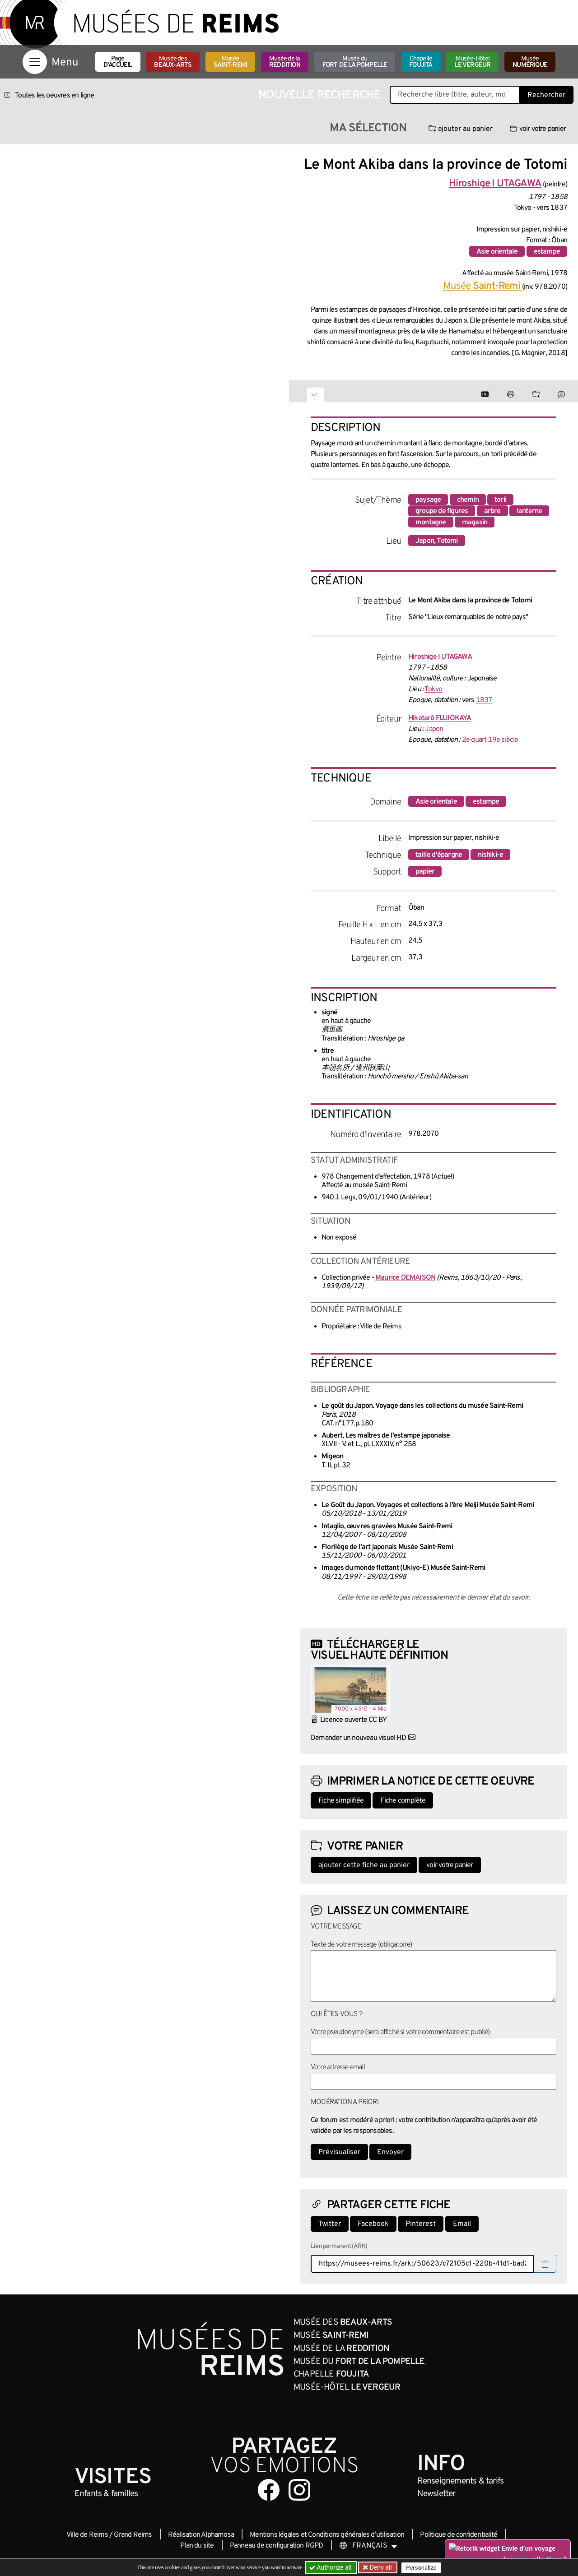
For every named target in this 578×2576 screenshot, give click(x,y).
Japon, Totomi (436, 541)
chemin (468, 499)
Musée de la (284, 62)
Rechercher (546, 95)
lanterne (529, 511)
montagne (430, 522)
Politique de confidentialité (458, 2534)
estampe (547, 251)
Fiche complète (402, 1800)
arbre (492, 511)
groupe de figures (441, 511)
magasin (474, 522)
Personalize (421, 2567)
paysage (428, 499)
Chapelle (420, 62)
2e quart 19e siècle (490, 740)
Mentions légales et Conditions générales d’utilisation (327, 2534)
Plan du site (197, 2545)
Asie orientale (497, 251)
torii (500, 499)
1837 (484, 700)
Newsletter (436, 2493)
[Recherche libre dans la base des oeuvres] (455, 95)
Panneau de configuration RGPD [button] (276, 2545)
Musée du (354, 62)
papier (424, 871)
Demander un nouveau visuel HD (358, 1738)
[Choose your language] (368, 2545)
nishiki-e (490, 855)
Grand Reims (133, 2534)
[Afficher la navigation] (35, 62)
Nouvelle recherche (319, 95)
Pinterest (421, 2224)
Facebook (373, 2224)
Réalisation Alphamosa (201, 2534)
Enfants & (106, 2493)
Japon (434, 729)
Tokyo (433, 689)
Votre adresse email (338, 2067)
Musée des (172, 62)
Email (462, 2224)
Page (117, 62)
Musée (230, 62)
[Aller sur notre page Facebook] (269, 2490)
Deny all (380, 2567)
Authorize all (331, 2567)
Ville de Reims (87, 2534)
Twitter (329, 2224)
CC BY (377, 1720)
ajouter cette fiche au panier (364, 1865)
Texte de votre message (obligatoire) (361, 1944)
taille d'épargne (438, 855)
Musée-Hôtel (472, 62)
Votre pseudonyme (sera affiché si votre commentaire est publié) (400, 2032)
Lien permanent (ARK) (339, 2246)
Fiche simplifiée (341, 1800)
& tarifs (460, 2481)
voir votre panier (538, 129)
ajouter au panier (461, 129)
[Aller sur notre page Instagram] (299, 2490)
